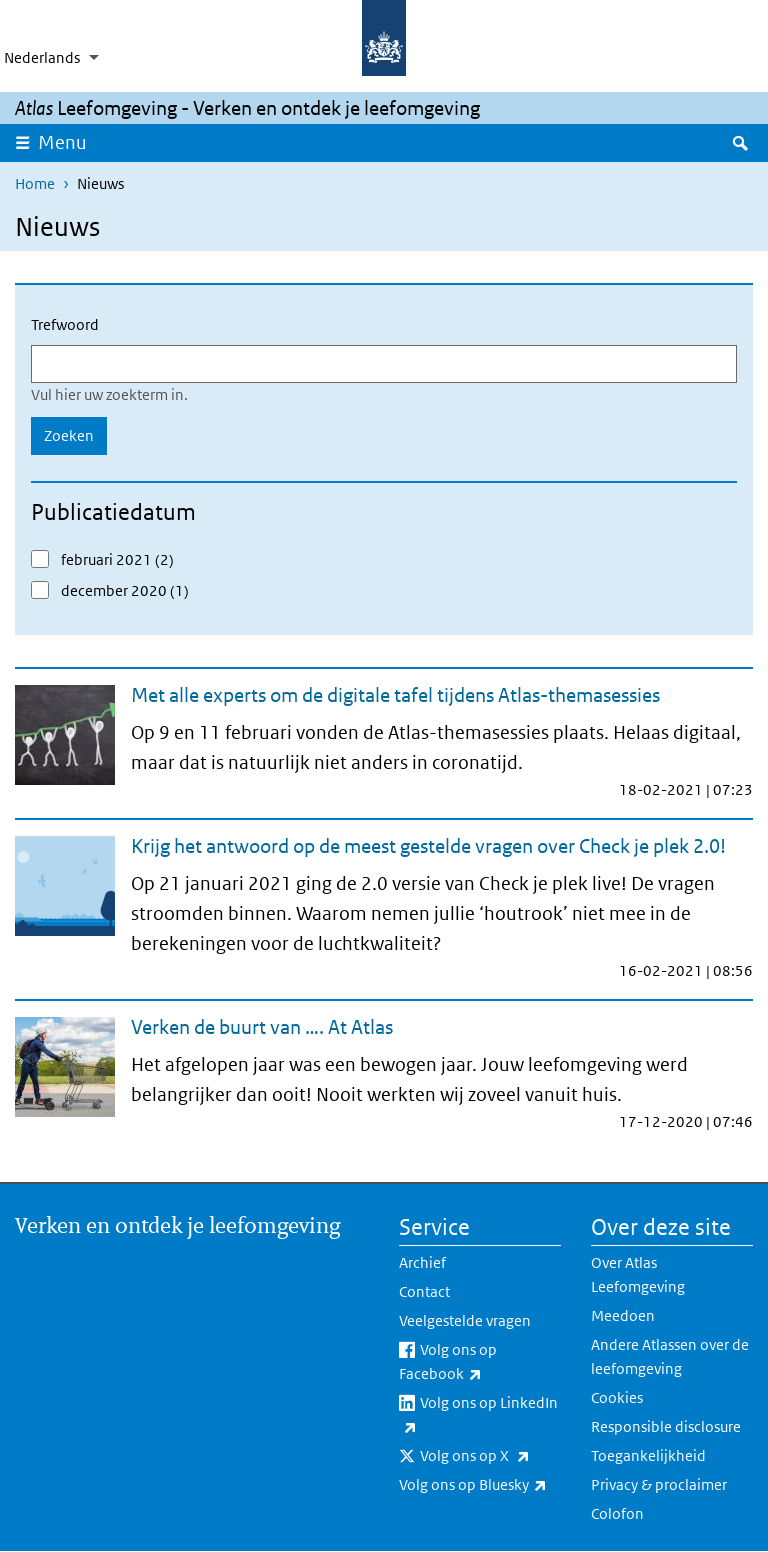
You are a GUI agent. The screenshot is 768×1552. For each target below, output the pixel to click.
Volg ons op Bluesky (480, 1485)
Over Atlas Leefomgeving (638, 1274)
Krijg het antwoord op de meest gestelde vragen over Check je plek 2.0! (428, 846)
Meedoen (623, 1315)
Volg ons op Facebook (480, 1363)
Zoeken (69, 435)
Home (35, 183)
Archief (422, 1262)
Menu (69, 142)
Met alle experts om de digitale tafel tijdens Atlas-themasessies (395, 695)
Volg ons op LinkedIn (478, 1416)
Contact (424, 1291)
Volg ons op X (490, 1456)
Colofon (617, 1513)
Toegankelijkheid (648, 1455)
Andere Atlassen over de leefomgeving (670, 1356)
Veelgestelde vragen (465, 1320)
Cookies (617, 1397)
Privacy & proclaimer (659, 1484)
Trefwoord (65, 324)
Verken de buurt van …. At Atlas (262, 1027)
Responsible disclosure (666, 1426)
